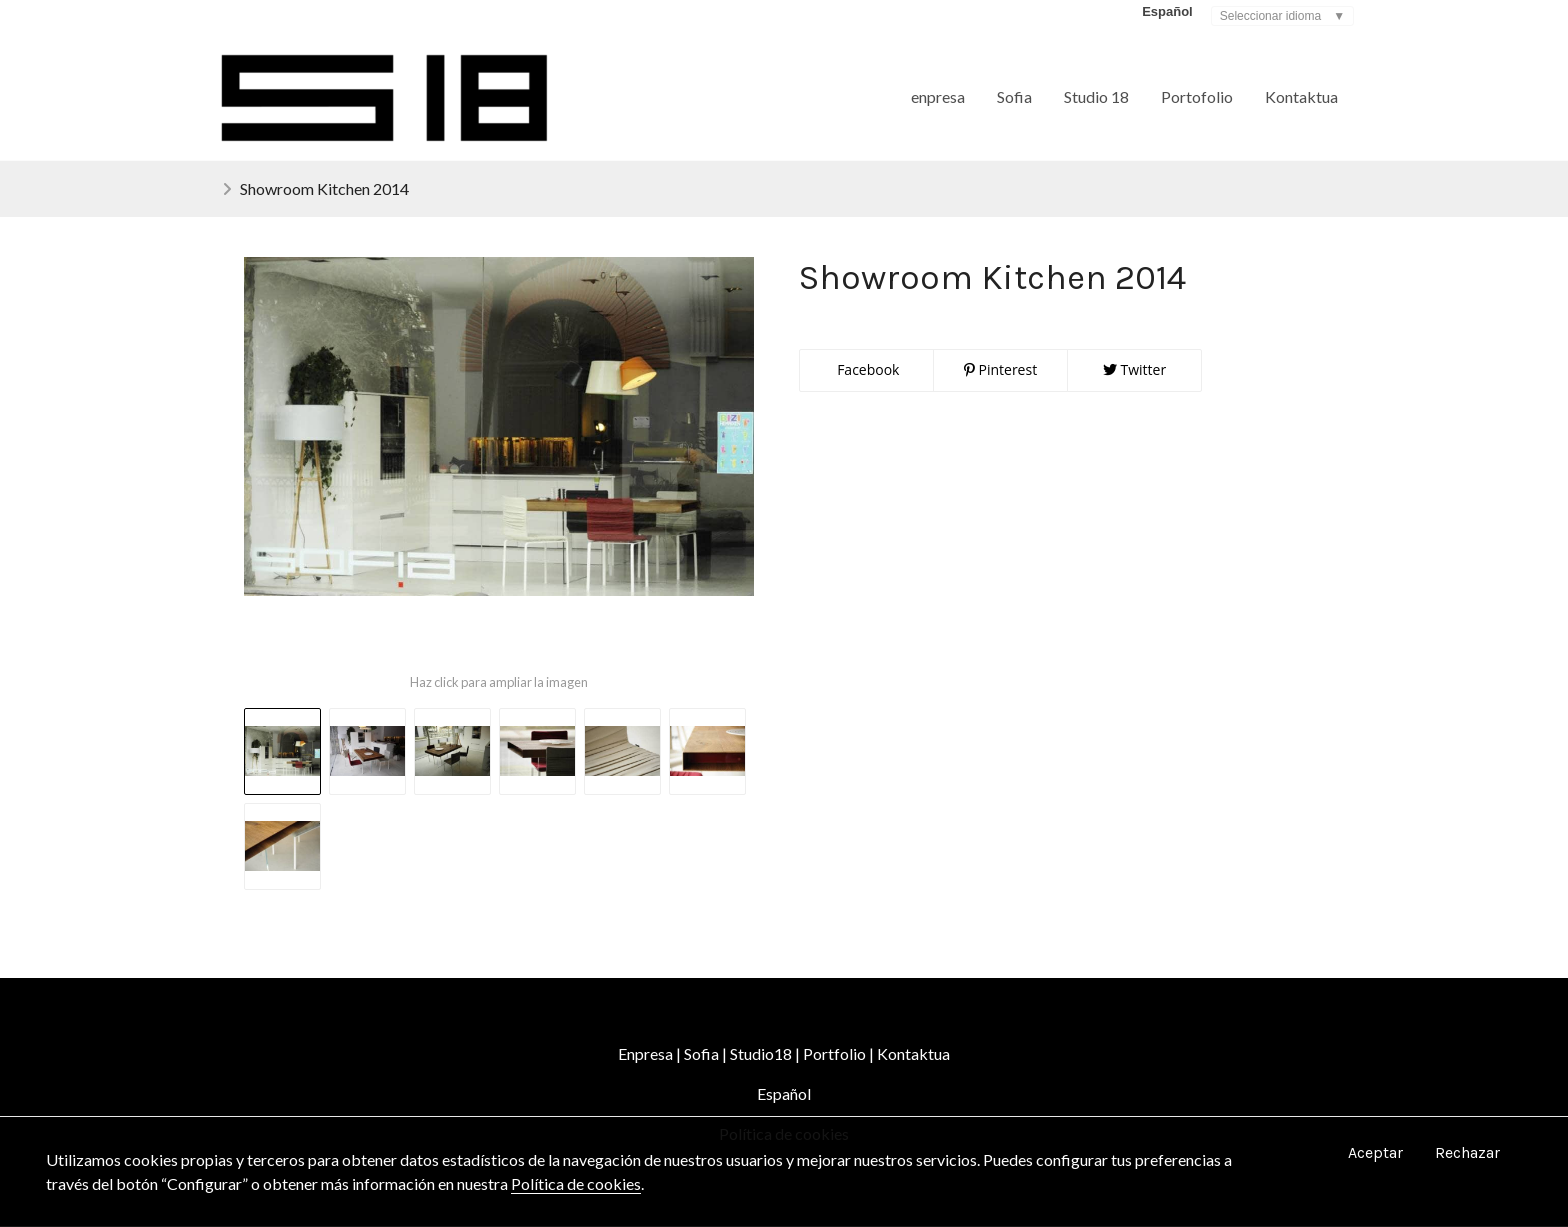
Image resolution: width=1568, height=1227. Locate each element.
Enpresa (647, 1054)
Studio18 (761, 1054)
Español (784, 1094)
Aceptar (1375, 1152)
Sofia (1014, 96)
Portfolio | (838, 1054)
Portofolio (1197, 96)
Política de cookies (576, 1183)
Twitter (1134, 370)
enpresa (938, 96)
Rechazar (1467, 1152)
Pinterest (1000, 370)
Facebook (867, 370)
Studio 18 (1096, 96)
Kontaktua (1301, 96)
